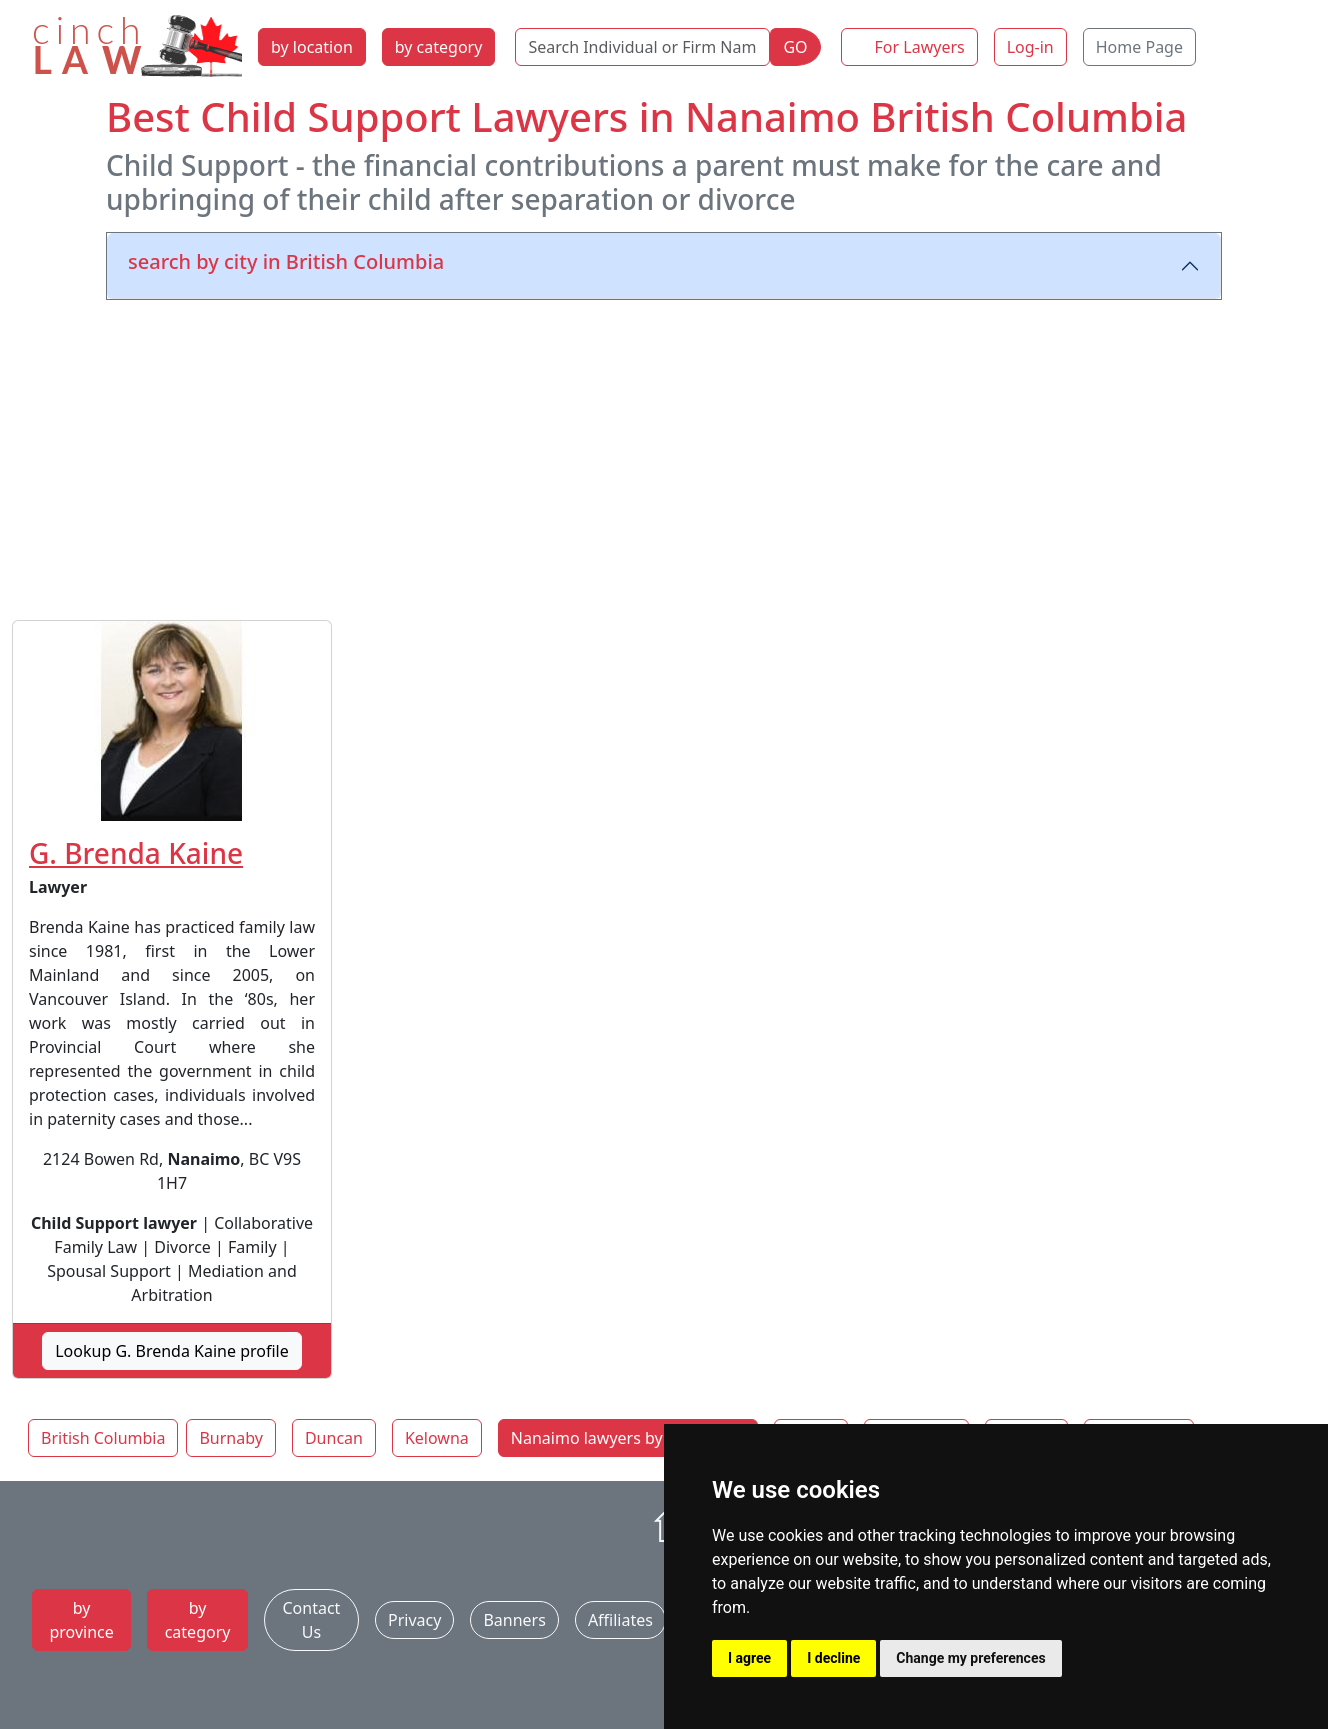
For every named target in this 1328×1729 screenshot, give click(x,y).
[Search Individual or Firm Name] (642, 47)
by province (81, 1620)
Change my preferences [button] (970, 1658)
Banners (514, 1620)
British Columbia (103, 1438)
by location (312, 47)
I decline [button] (833, 1658)
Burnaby (230, 1438)
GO (795, 47)
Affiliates (620, 1620)
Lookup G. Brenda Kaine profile (172, 1351)
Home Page (1139, 47)
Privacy (414, 1620)
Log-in (1030, 47)
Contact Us (311, 1620)
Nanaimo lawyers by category (622, 1438)
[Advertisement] (664, 456)
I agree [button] (749, 1658)
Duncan (334, 1438)
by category (439, 47)
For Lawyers (920, 47)
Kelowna (437, 1438)
